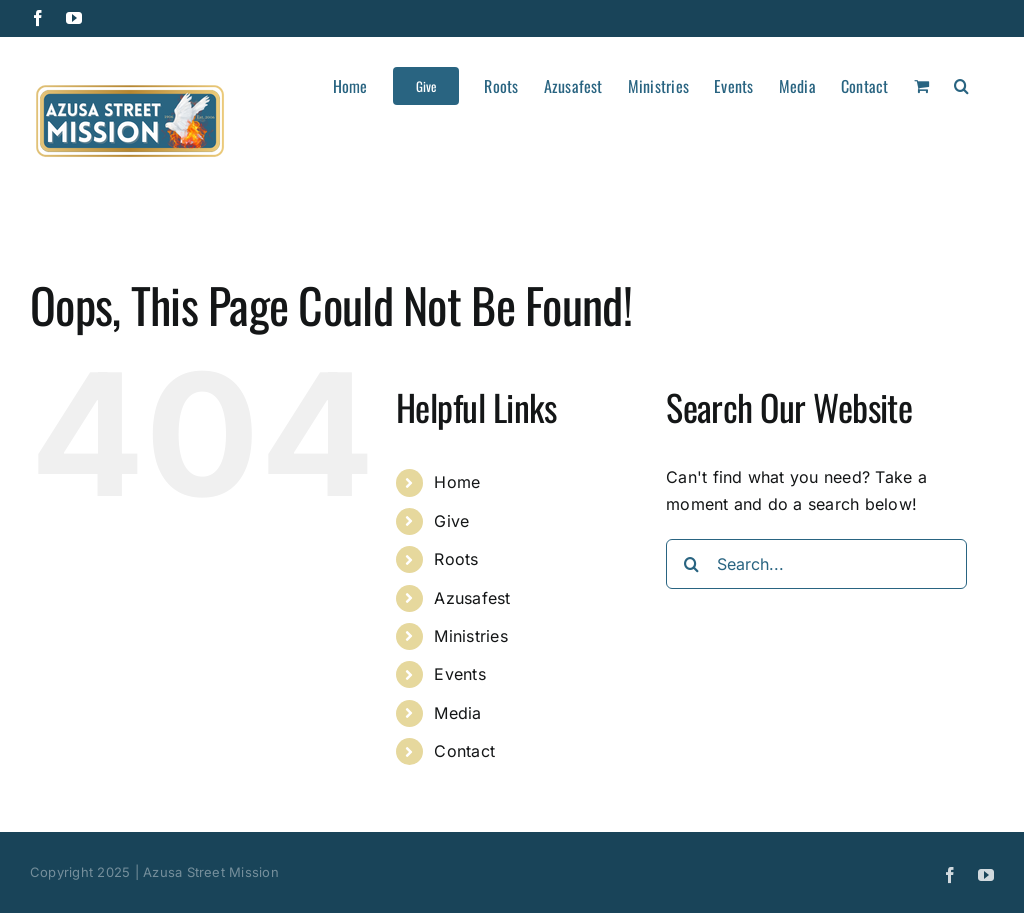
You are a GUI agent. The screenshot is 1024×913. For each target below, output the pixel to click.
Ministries (470, 636)
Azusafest (472, 598)
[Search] (691, 564)
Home (457, 482)
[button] (961, 84)
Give (451, 521)
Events (459, 674)
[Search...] (816, 564)
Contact (464, 751)
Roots (456, 559)
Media (457, 713)
